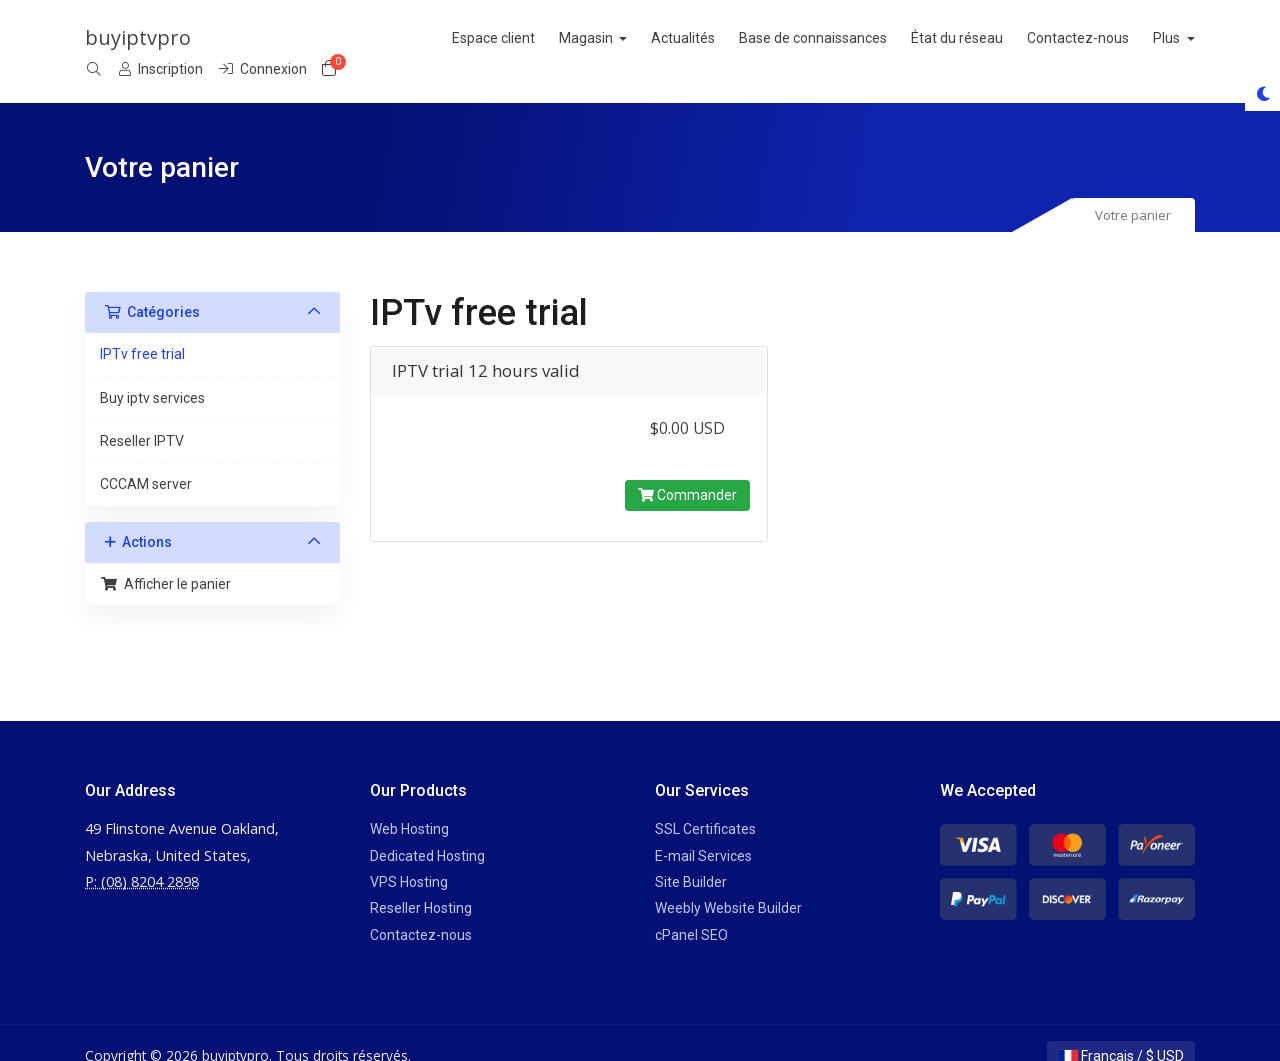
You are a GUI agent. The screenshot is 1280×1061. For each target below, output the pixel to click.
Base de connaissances (583, 38)
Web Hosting (409, 803)
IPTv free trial (142, 328)
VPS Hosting (409, 856)
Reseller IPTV (142, 415)
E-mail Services (703, 829)
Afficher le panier (165, 557)
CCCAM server (146, 458)
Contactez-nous (848, 38)
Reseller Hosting (421, 882)
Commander (687, 468)
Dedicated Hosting (427, 829)
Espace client (262, 38)
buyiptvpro (138, 37)
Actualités (453, 38)
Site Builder (691, 856)
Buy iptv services (152, 371)
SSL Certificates (705, 803)
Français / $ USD (1121, 1030)
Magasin (356, 38)
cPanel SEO (691, 908)
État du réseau (727, 38)
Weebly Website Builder (728, 882)
